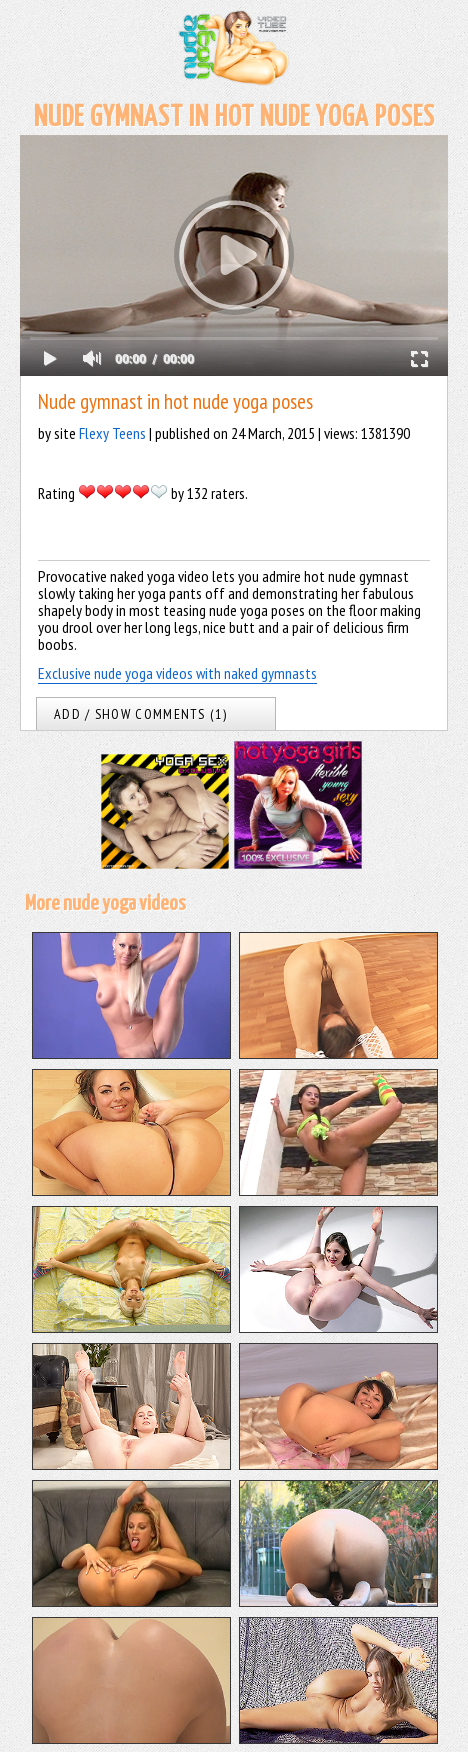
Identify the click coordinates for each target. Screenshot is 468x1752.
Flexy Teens (112, 433)
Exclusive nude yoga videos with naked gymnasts (177, 673)
